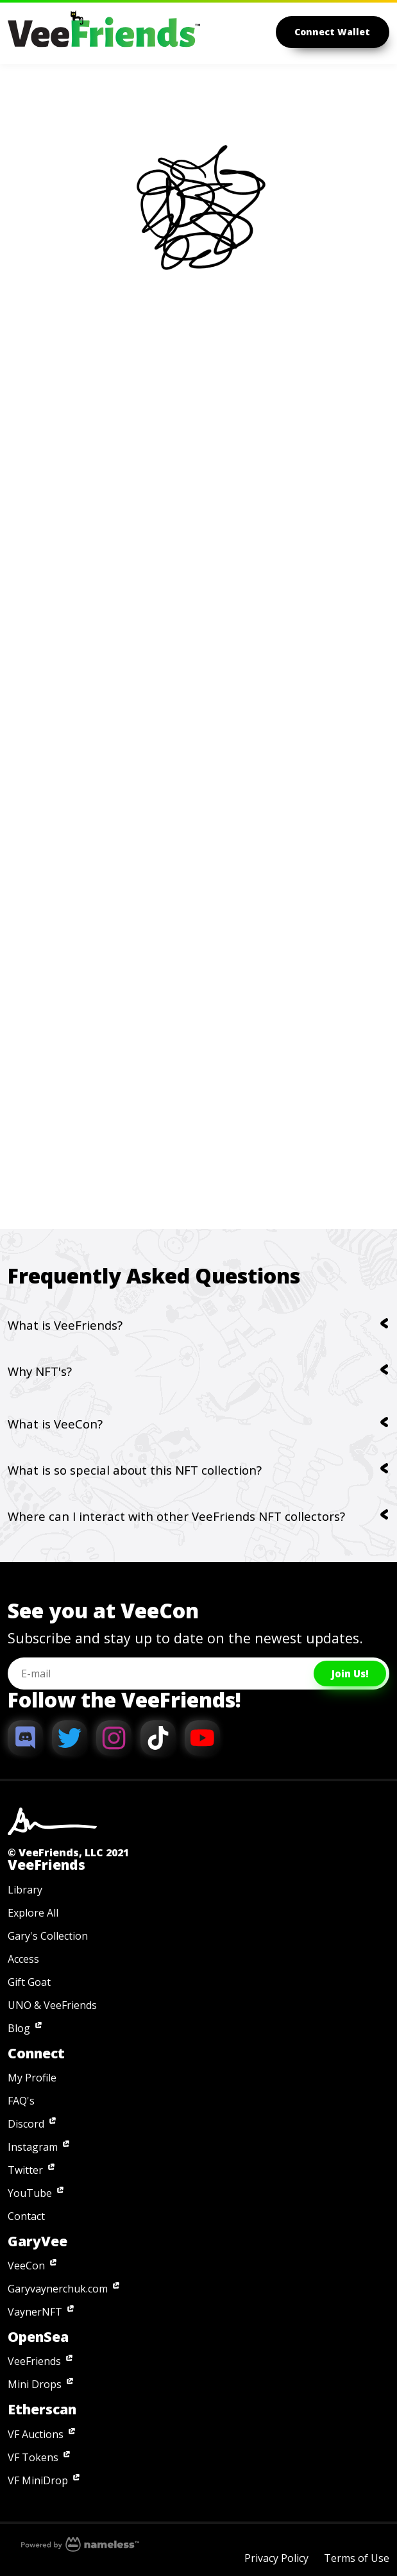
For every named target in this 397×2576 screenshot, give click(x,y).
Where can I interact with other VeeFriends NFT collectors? (198, 1516)
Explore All (33, 1913)
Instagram (33, 2147)
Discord (26, 2124)
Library (25, 1890)
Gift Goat (29, 1982)
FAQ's (21, 2101)
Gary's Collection (48, 1936)
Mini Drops (35, 2384)
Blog (19, 2028)
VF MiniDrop (38, 2480)
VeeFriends (34, 2361)
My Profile (32, 2077)
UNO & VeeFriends (52, 2005)
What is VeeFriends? (198, 1325)
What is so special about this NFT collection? (198, 1470)
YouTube (30, 2193)
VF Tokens (33, 2457)
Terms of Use (356, 2558)
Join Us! (350, 1673)
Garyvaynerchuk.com (58, 2289)
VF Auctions (35, 2434)
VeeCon (26, 2265)
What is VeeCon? (198, 1424)
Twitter (25, 2170)
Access (23, 1959)
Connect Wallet (332, 32)
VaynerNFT (35, 2312)
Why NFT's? (198, 1371)
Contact (26, 2216)
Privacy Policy (276, 2558)
